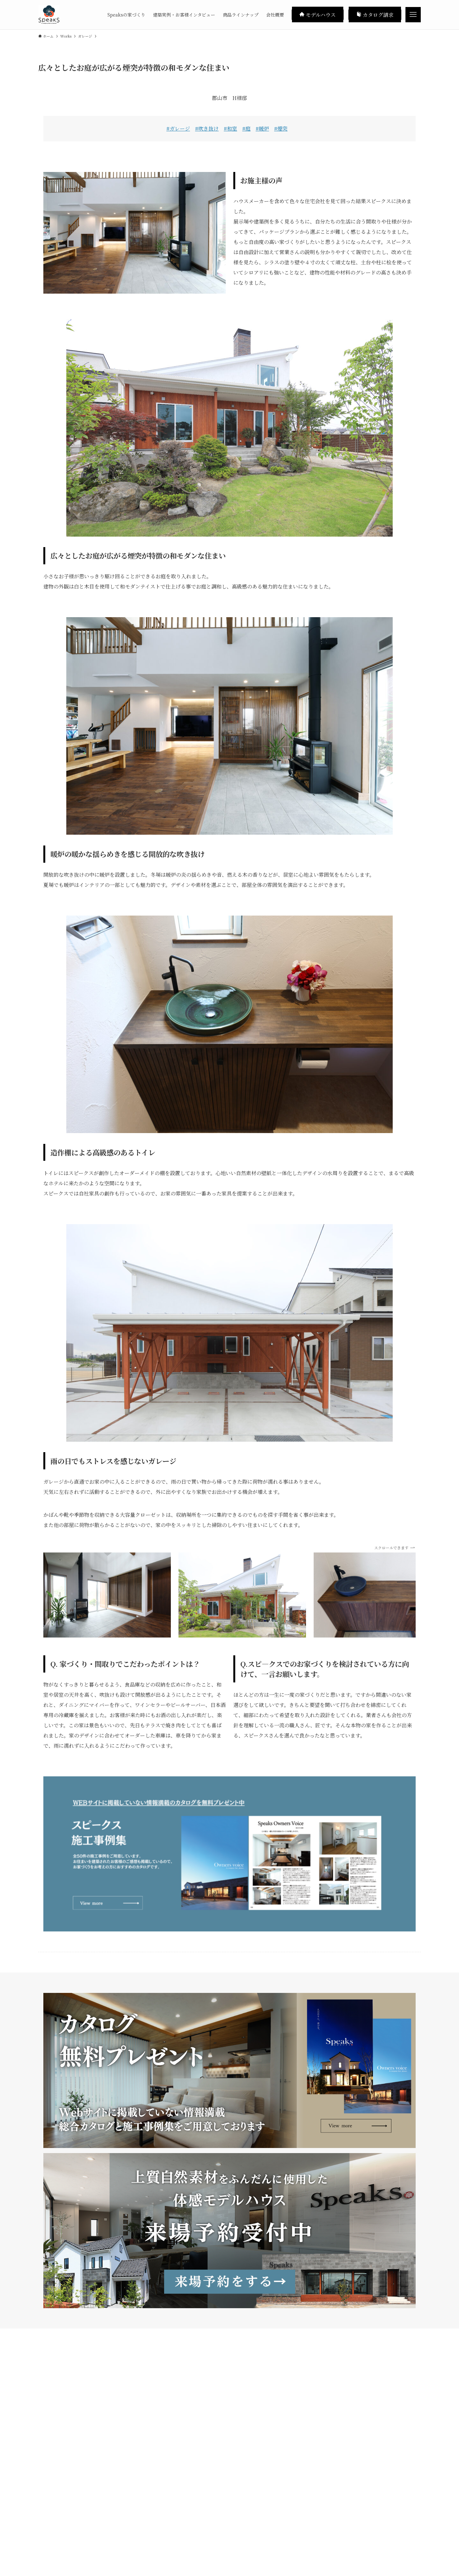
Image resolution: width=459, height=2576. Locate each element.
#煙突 (281, 128)
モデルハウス (317, 14)
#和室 (230, 128)
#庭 (246, 128)
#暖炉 (262, 128)
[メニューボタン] (413, 14)
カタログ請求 (374, 14)
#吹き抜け (207, 128)
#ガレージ (178, 128)
